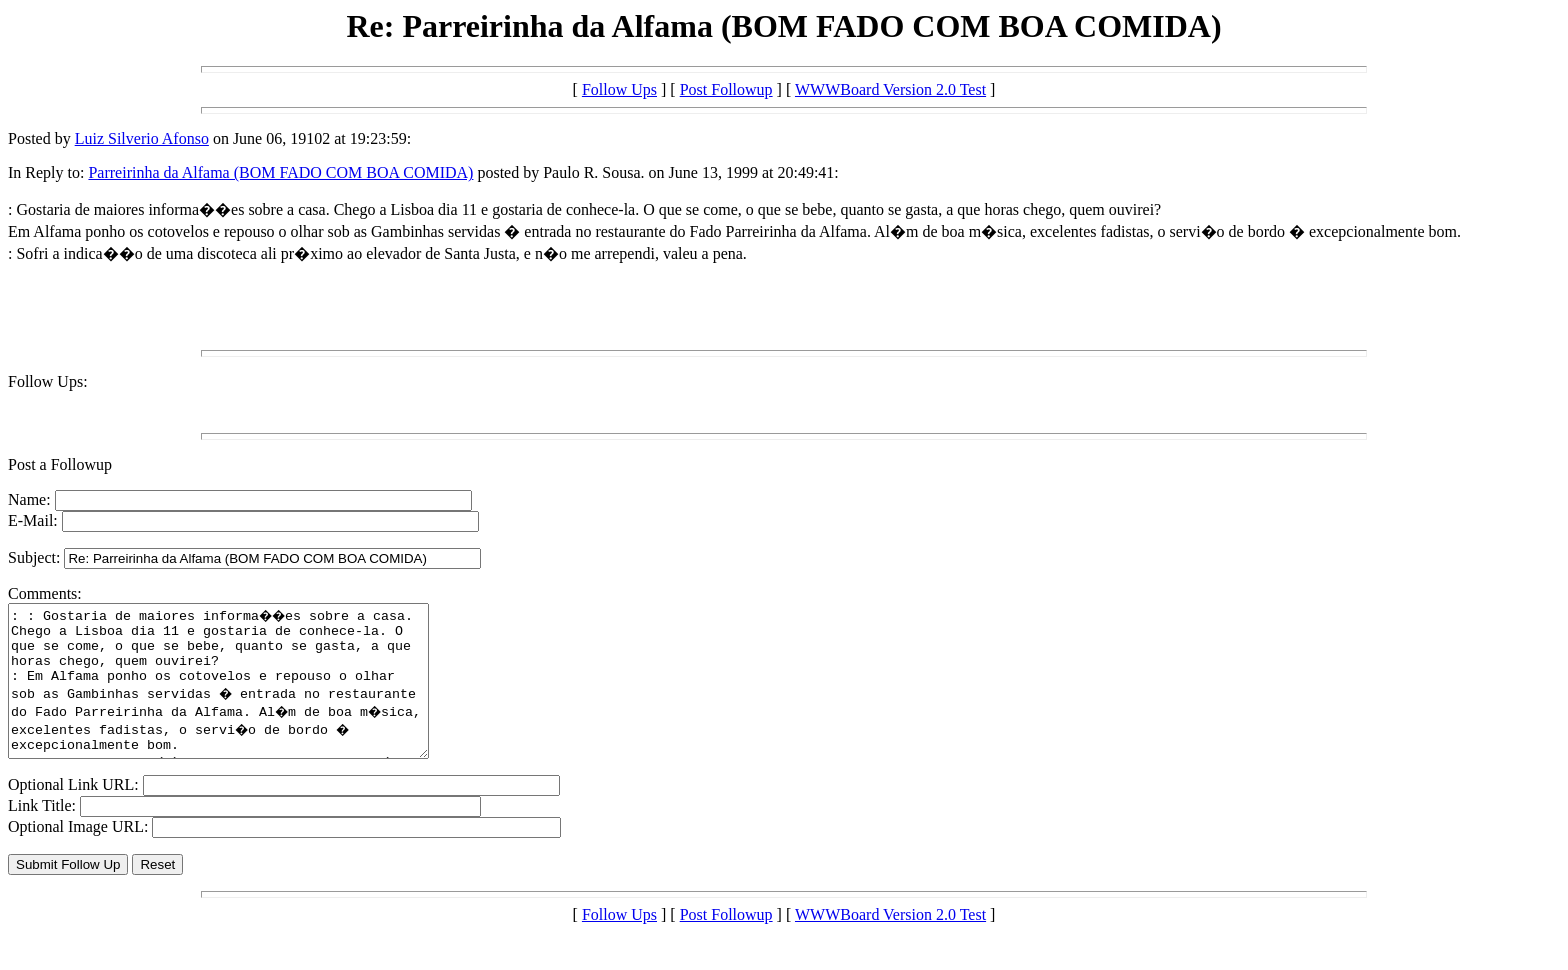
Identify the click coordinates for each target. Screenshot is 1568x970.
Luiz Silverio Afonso (142, 138)
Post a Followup (60, 464)
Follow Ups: (48, 381)
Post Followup (726, 89)
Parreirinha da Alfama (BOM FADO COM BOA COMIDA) (280, 172)
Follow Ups (619, 89)
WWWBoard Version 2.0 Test (890, 89)
